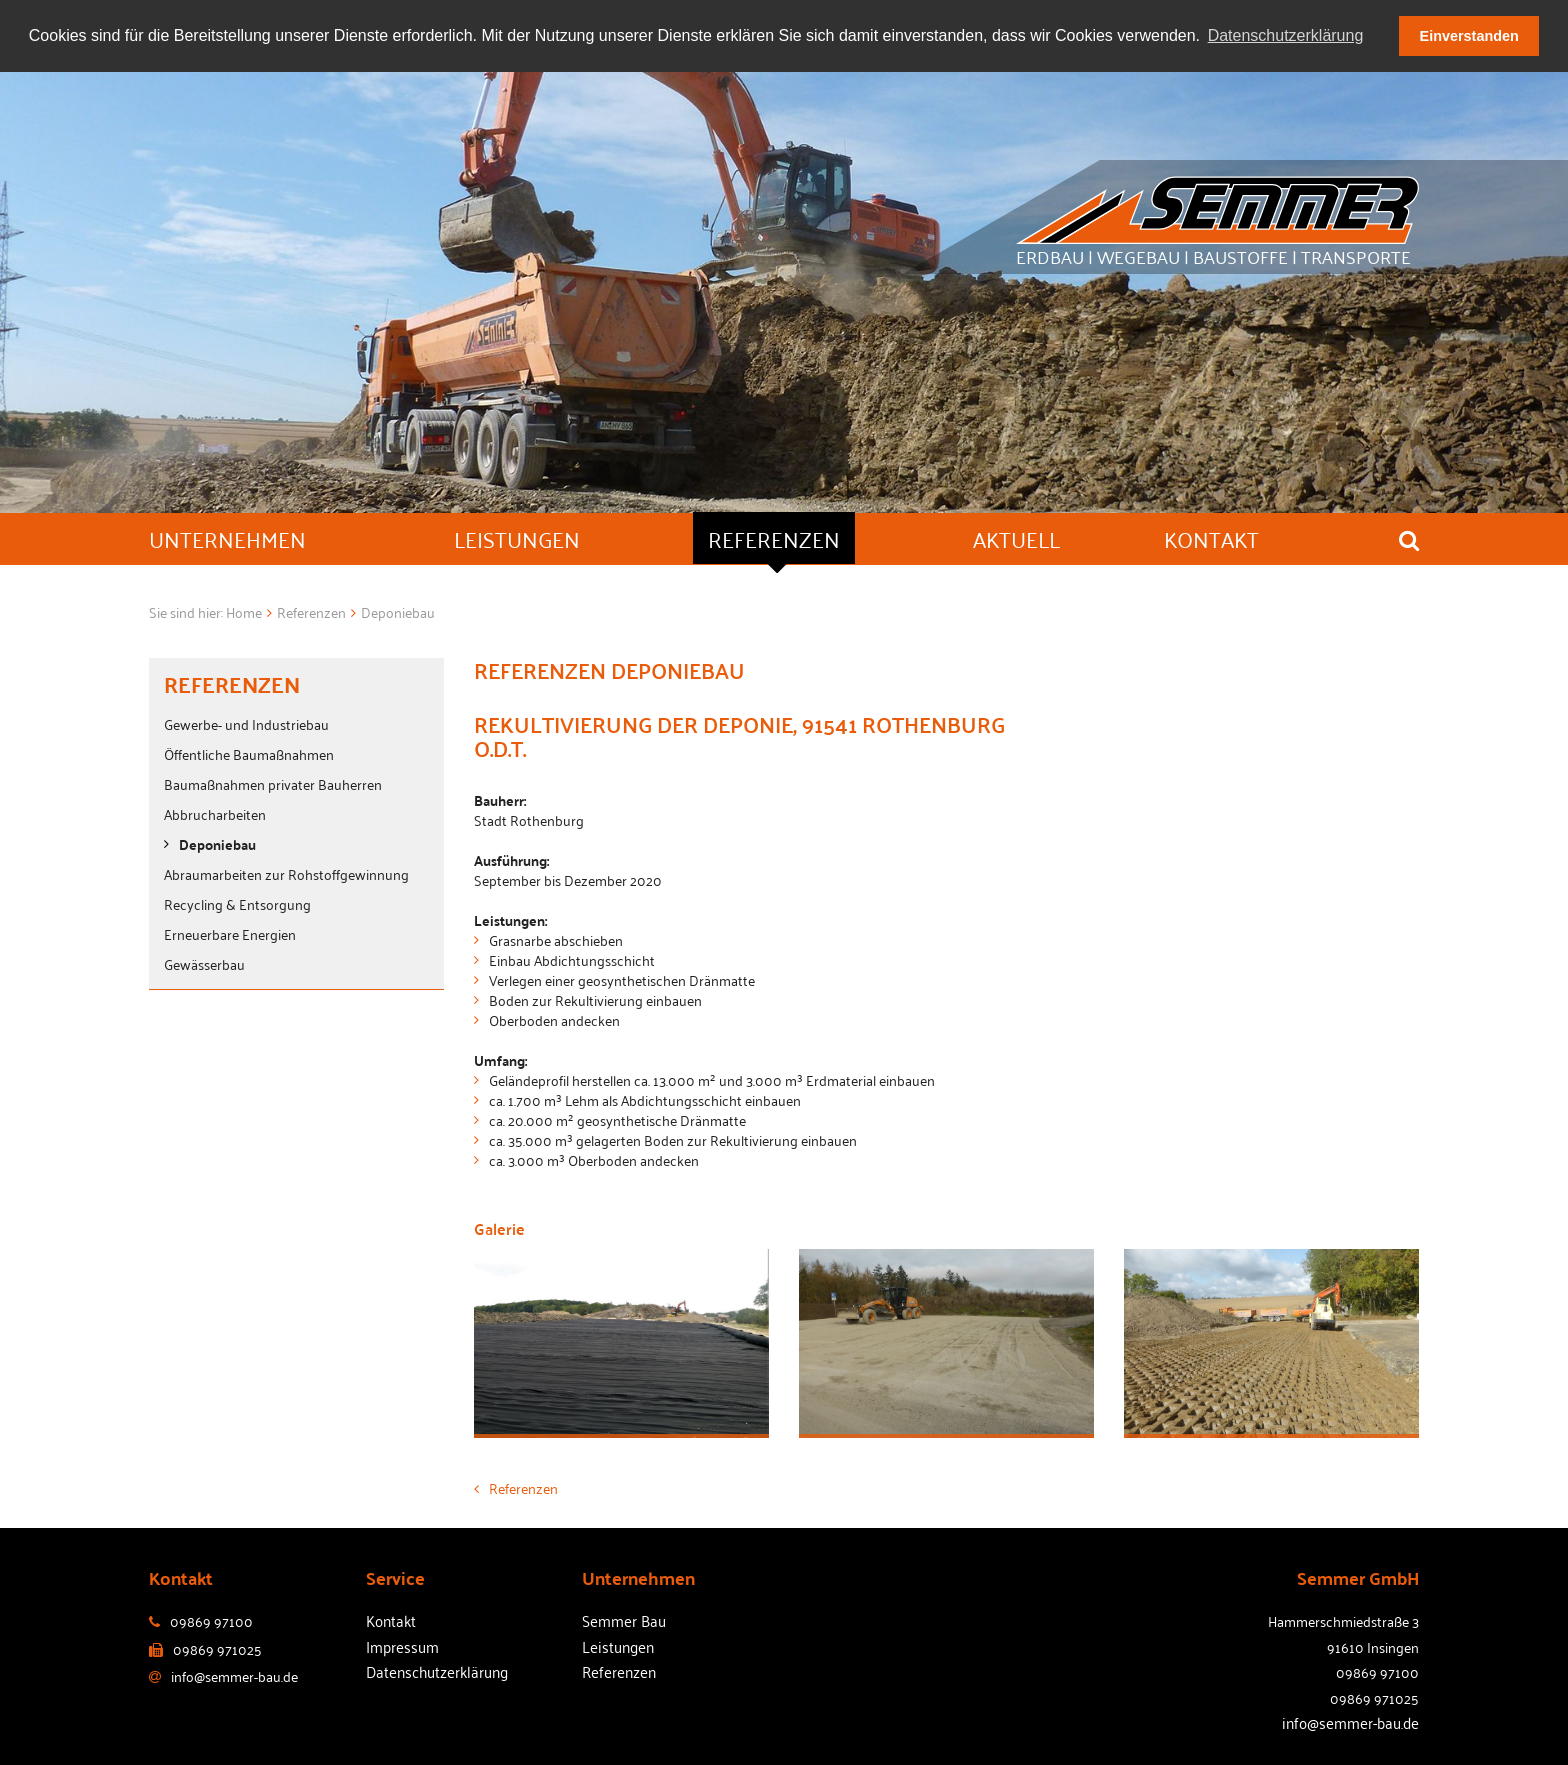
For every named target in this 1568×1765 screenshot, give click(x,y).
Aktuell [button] (1016, 538)
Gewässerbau (204, 963)
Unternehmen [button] (227, 538)
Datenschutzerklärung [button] (1286, 35)
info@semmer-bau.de (1350, 1722)
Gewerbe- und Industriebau (246, 723)
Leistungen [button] (517, 538)
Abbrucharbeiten (215, 813)
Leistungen (618, 1646)
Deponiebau (217, 844)
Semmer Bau (624, 1620)
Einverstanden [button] (1469, 36)
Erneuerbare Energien (230, 933)
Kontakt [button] (1211, 538)
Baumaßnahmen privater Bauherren (273, 783)
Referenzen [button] (774, 538)
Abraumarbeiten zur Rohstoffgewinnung (286, 873)
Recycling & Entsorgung (237, 903)
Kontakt (391, 1620)
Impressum (402, 1646)
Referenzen (516, 1487)
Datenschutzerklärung (437, 1671)
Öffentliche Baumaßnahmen (249, 753)
